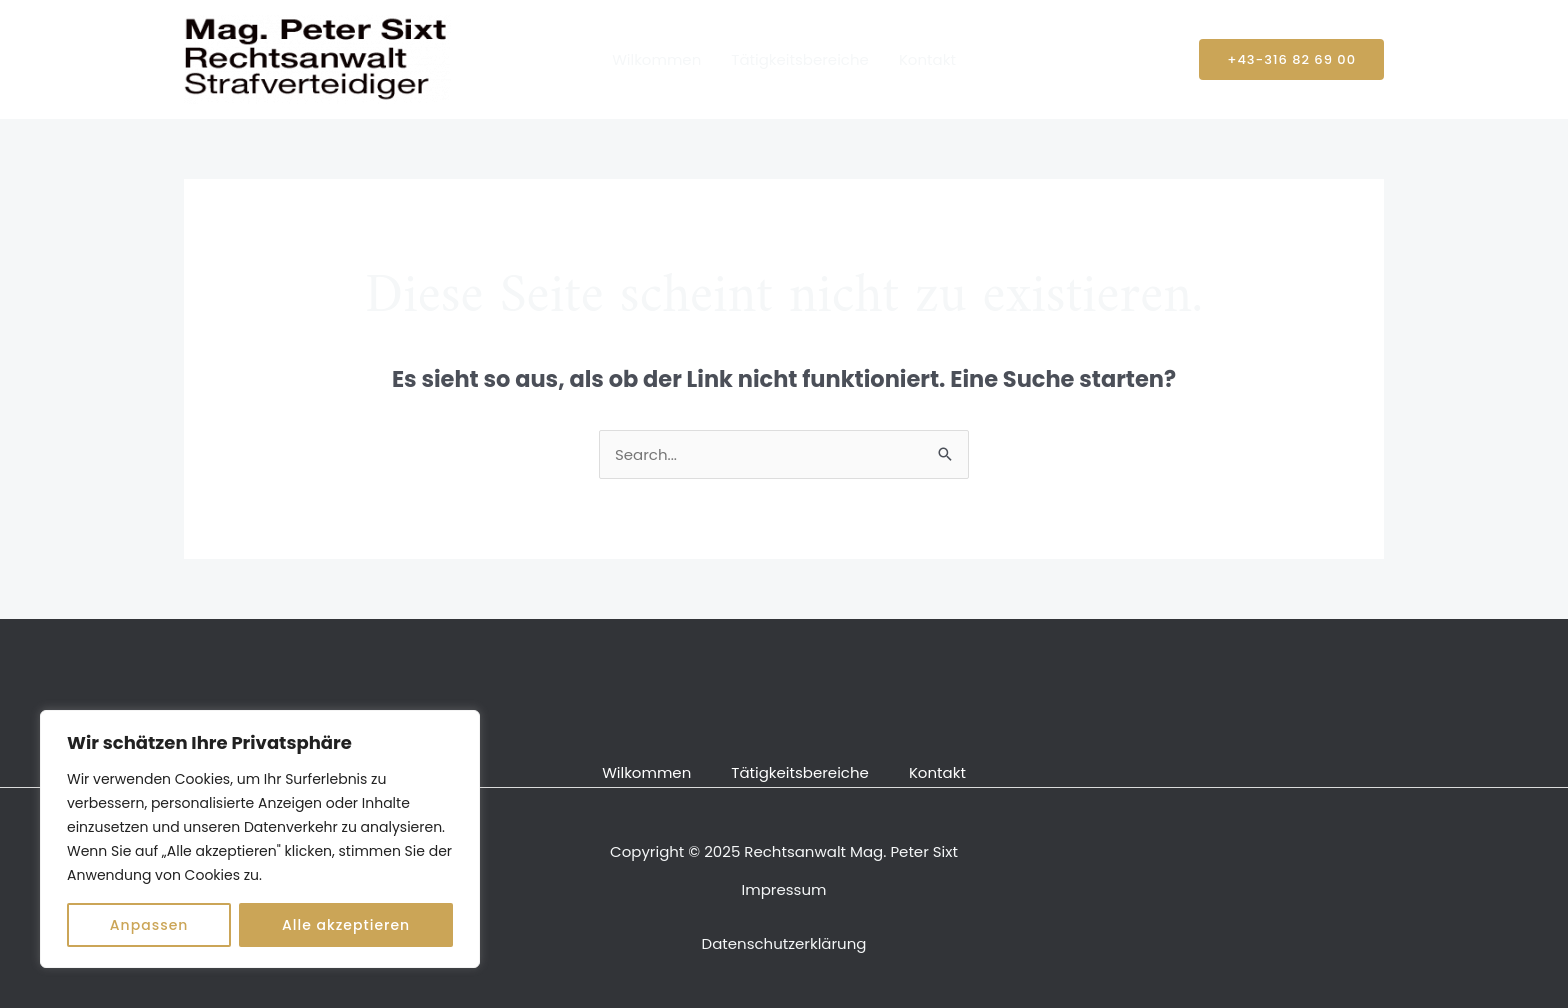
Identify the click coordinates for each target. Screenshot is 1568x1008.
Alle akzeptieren (346, 925)
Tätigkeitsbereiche (800, 59)
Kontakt (927, 59)
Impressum (784, 889)
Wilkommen (656, 59)
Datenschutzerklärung (784, 943)
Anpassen (149, 925)
